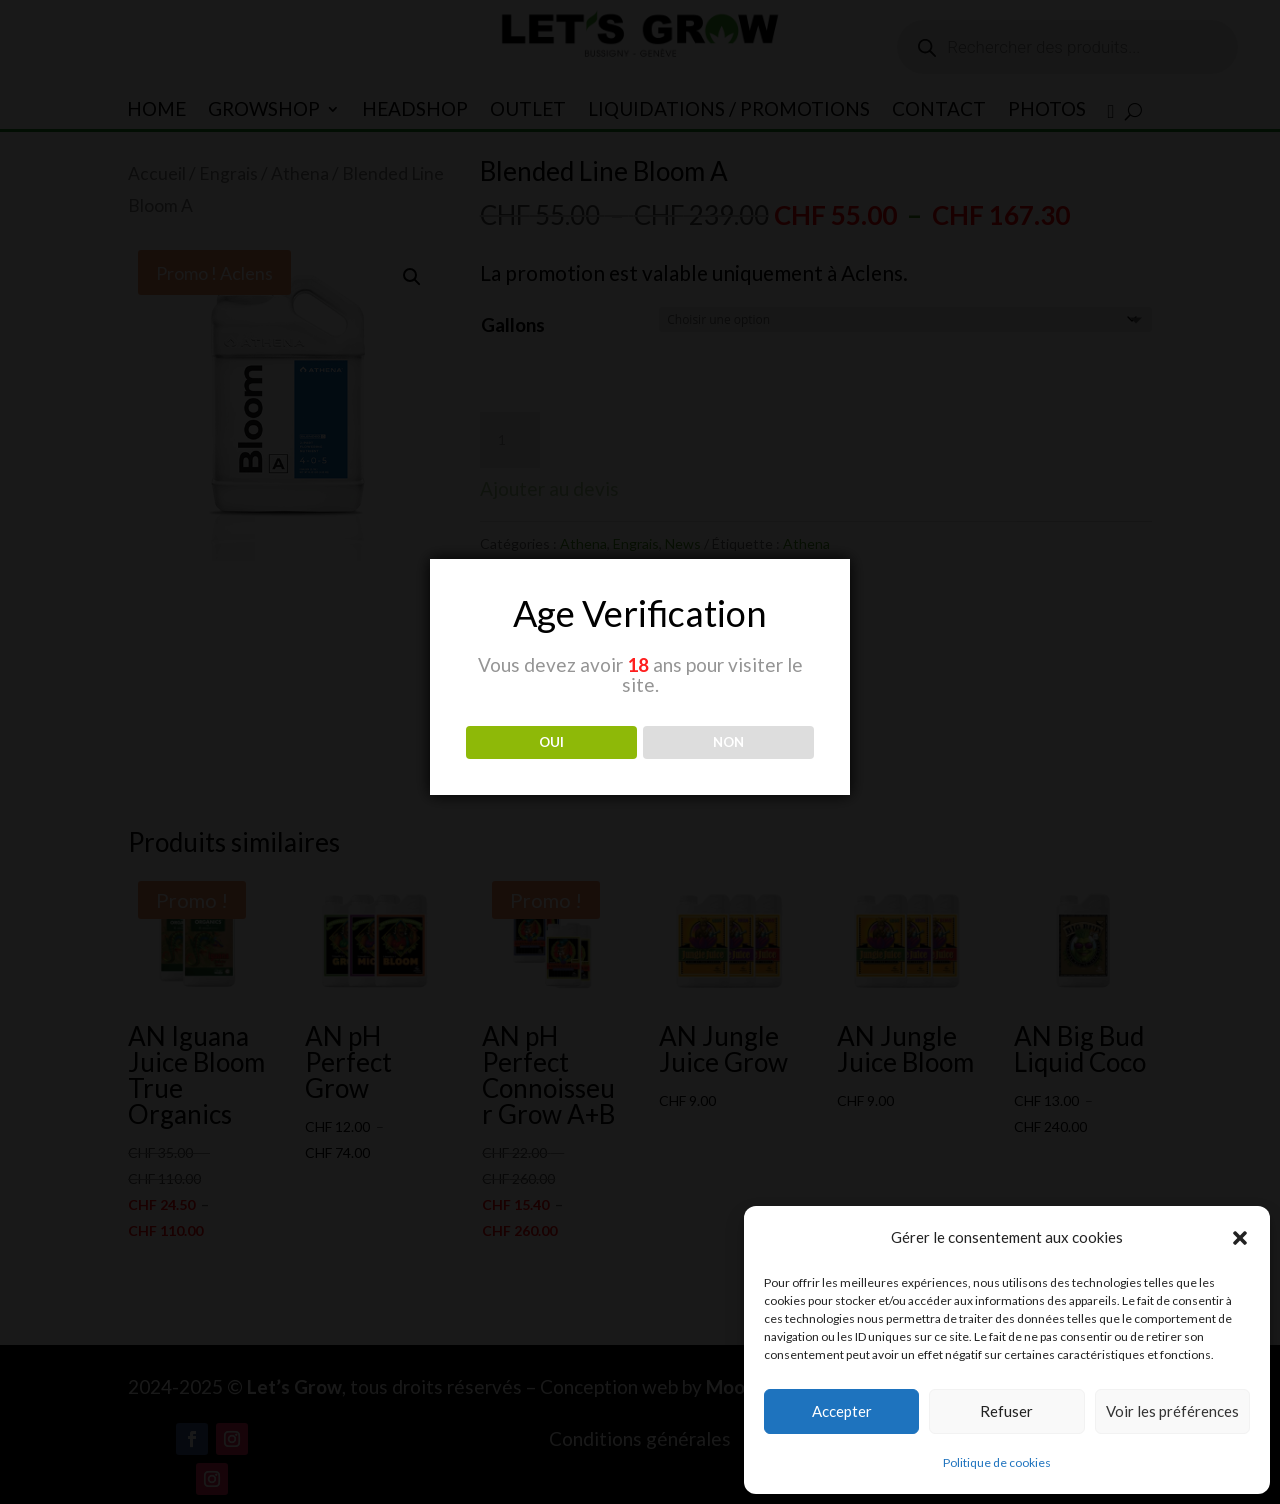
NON (728, 742)
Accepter (842, 1411)
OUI (551, 742)
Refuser (1006, 1411)
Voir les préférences (1172, 1411)
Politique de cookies (997, 1462)
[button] (1240, 1238)
